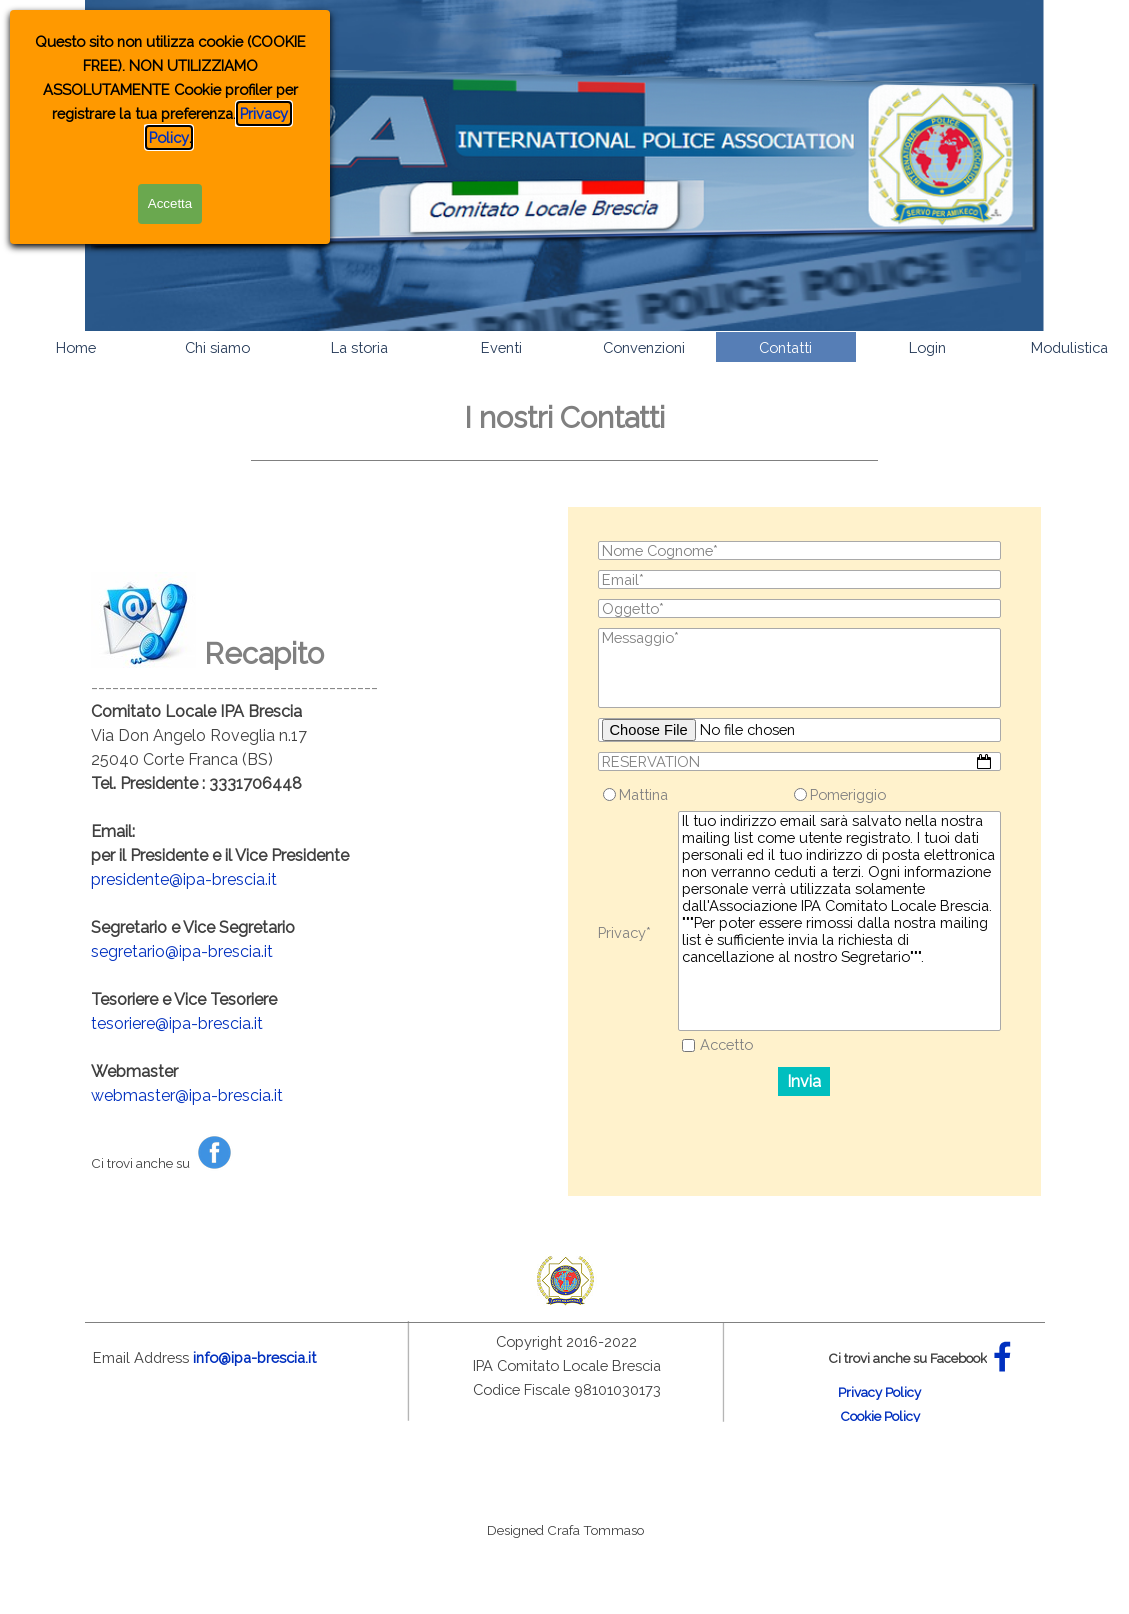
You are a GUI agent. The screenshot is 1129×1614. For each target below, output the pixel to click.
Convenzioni (644, 347)
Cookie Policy (880, 1416)
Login (927, 347)
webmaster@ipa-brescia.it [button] (187, 1095)
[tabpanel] (565, 460)
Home (76, 347)
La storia (359, 347)
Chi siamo (217, 347)
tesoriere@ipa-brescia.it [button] (177, 1023)
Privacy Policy (879, 1392)
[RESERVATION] (800, 761)
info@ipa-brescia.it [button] (254, 1357)
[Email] (800, 579)
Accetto (726, 1044)
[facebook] (1002, 1356)
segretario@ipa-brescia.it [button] (182, 951)
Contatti (785, 347)
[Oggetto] (800, 608)
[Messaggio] (800, 668)
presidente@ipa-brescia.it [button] (184, 879)
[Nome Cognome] (800, 550)
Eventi (501, 347)
